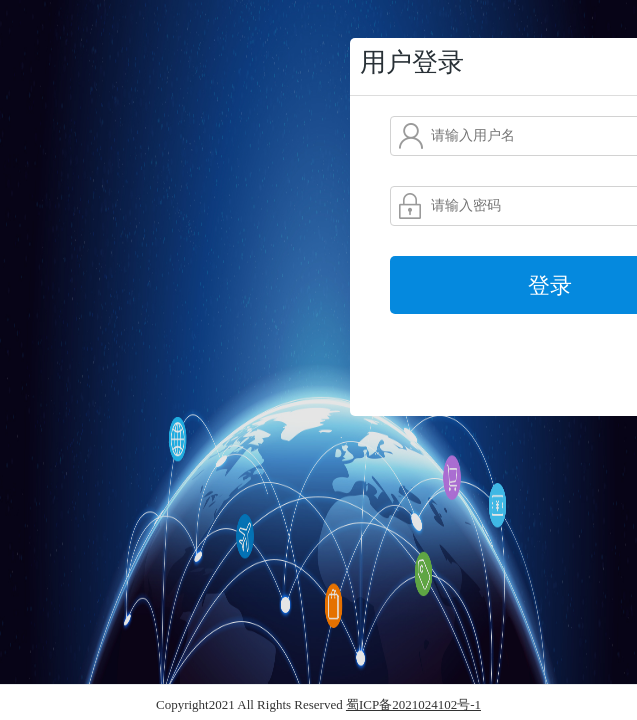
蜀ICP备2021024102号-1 (413, 704)
